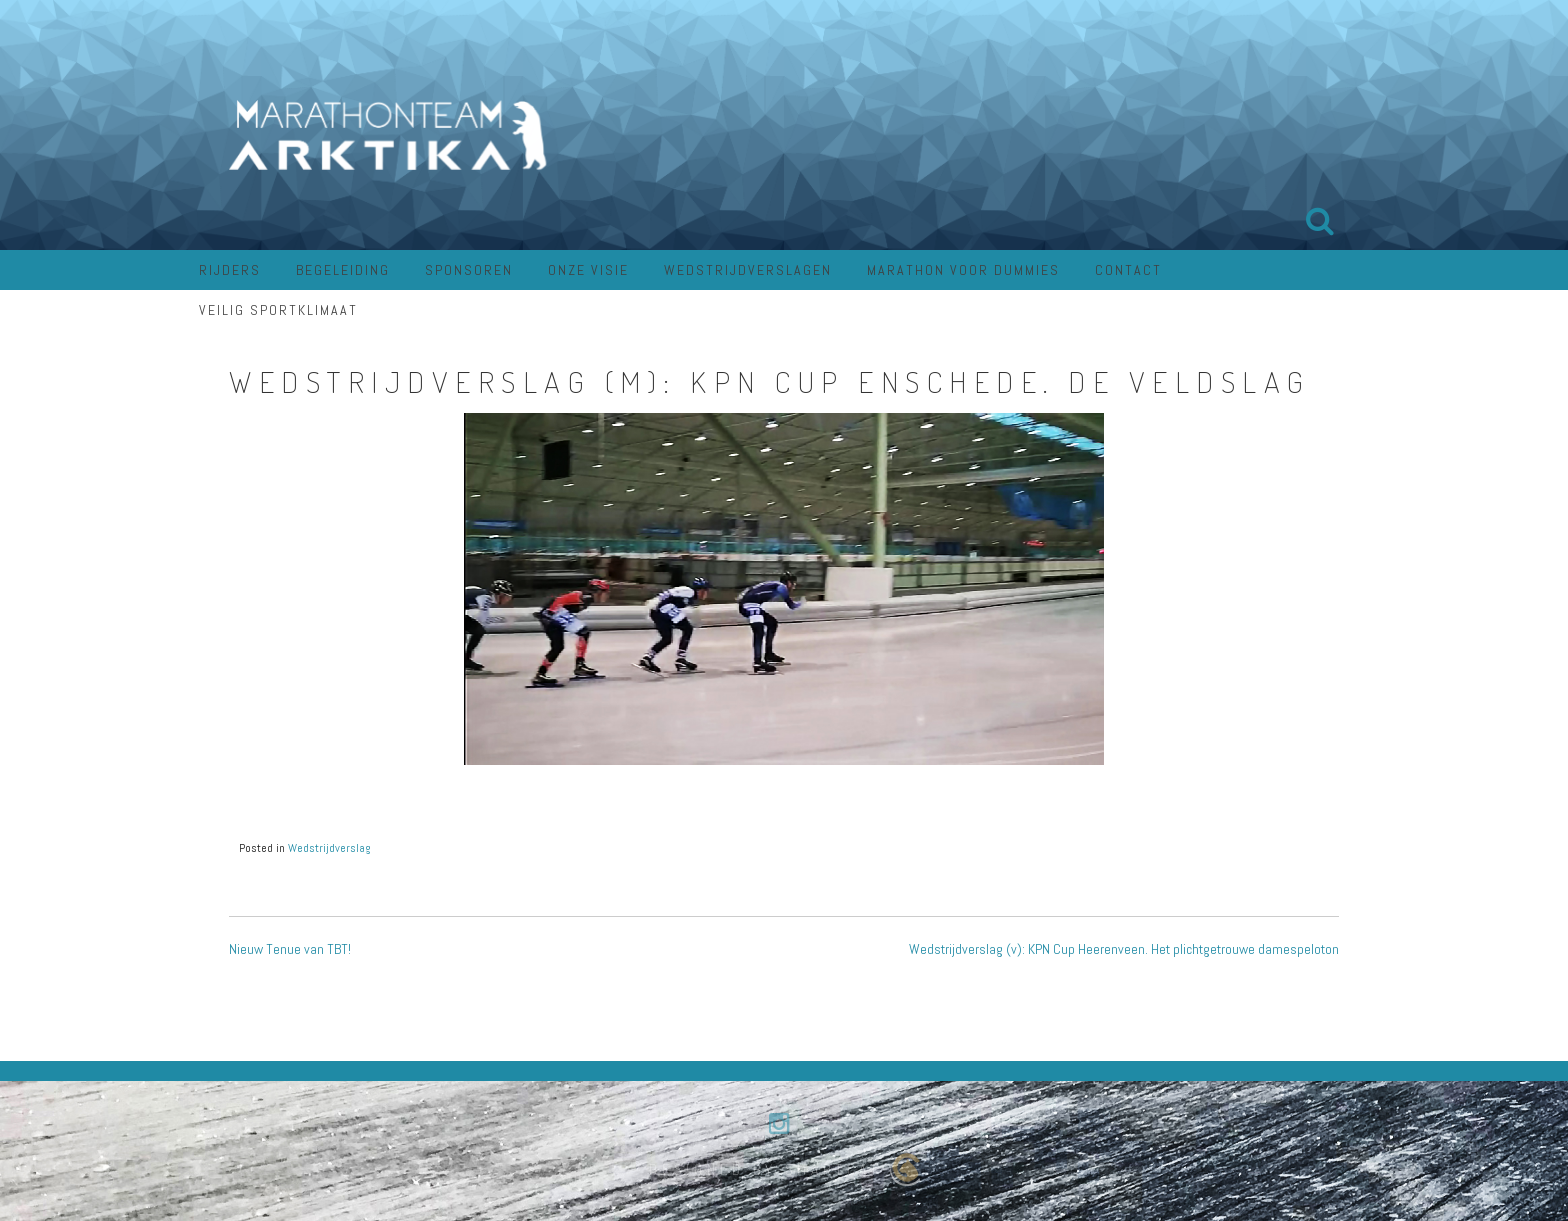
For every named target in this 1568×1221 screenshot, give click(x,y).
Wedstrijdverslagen (748, 270)
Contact (1128, 270)
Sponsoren (469, 270)
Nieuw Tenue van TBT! (290, 949)
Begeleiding (343, 270)
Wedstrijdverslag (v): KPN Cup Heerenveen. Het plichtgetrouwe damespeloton (1124, 949)
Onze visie (588, 270)
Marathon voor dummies (963, 270)
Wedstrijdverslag (329, 848)
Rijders (230, 270)
